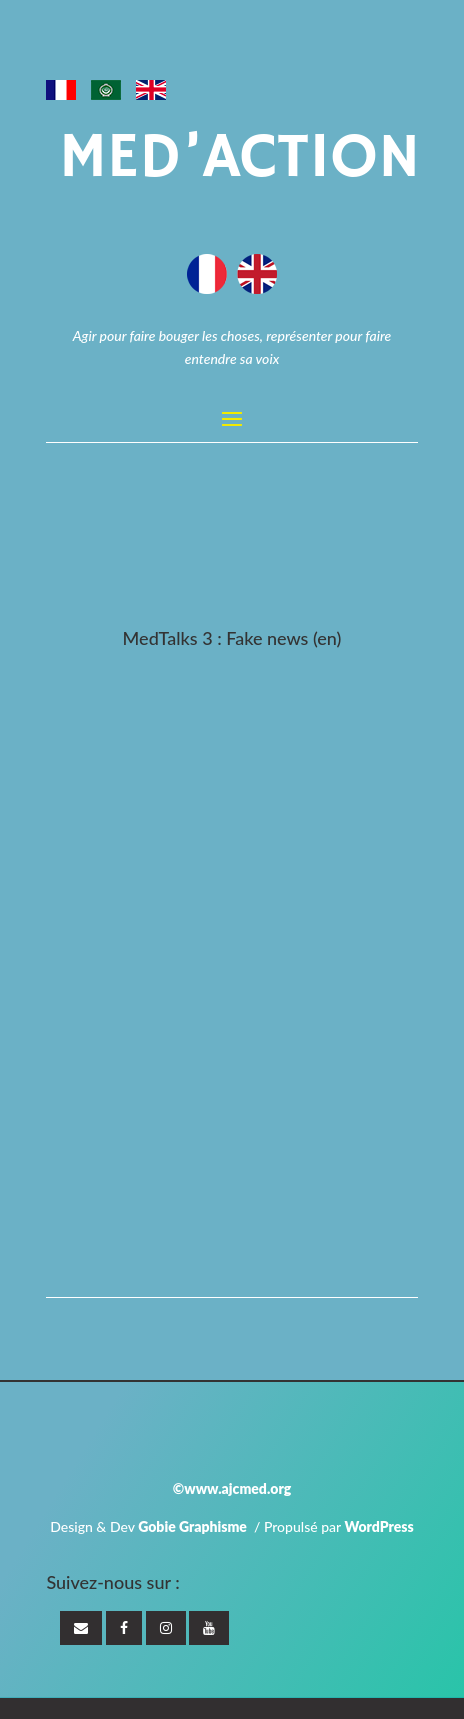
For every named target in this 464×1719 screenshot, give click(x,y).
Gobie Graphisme (192, 1526)
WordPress (378, 1526)
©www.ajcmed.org (232, 1488)
